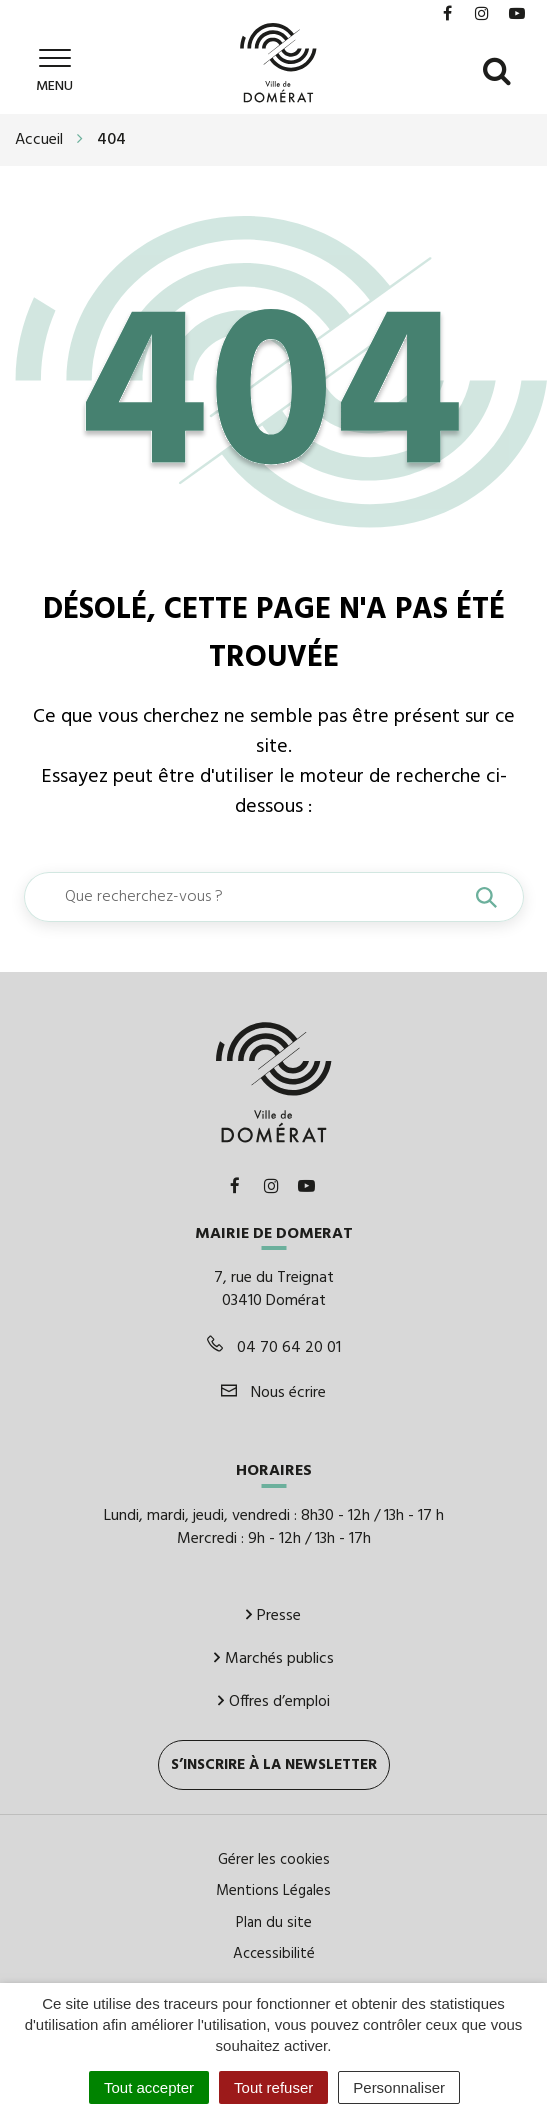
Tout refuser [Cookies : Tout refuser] (273, 2087)
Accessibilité (274, 1952)
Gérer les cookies (274, 1858)
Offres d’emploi (274, 1700)
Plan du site (274, 1920)
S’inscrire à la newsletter (274, 1763)
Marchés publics (274, 1657)
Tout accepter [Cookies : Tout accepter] (149, 2087)
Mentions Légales (273, 1889)
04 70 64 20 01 (274, 1346)
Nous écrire (273, 1391)
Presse (273, 1614)
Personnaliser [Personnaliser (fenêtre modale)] (399, 2087)
